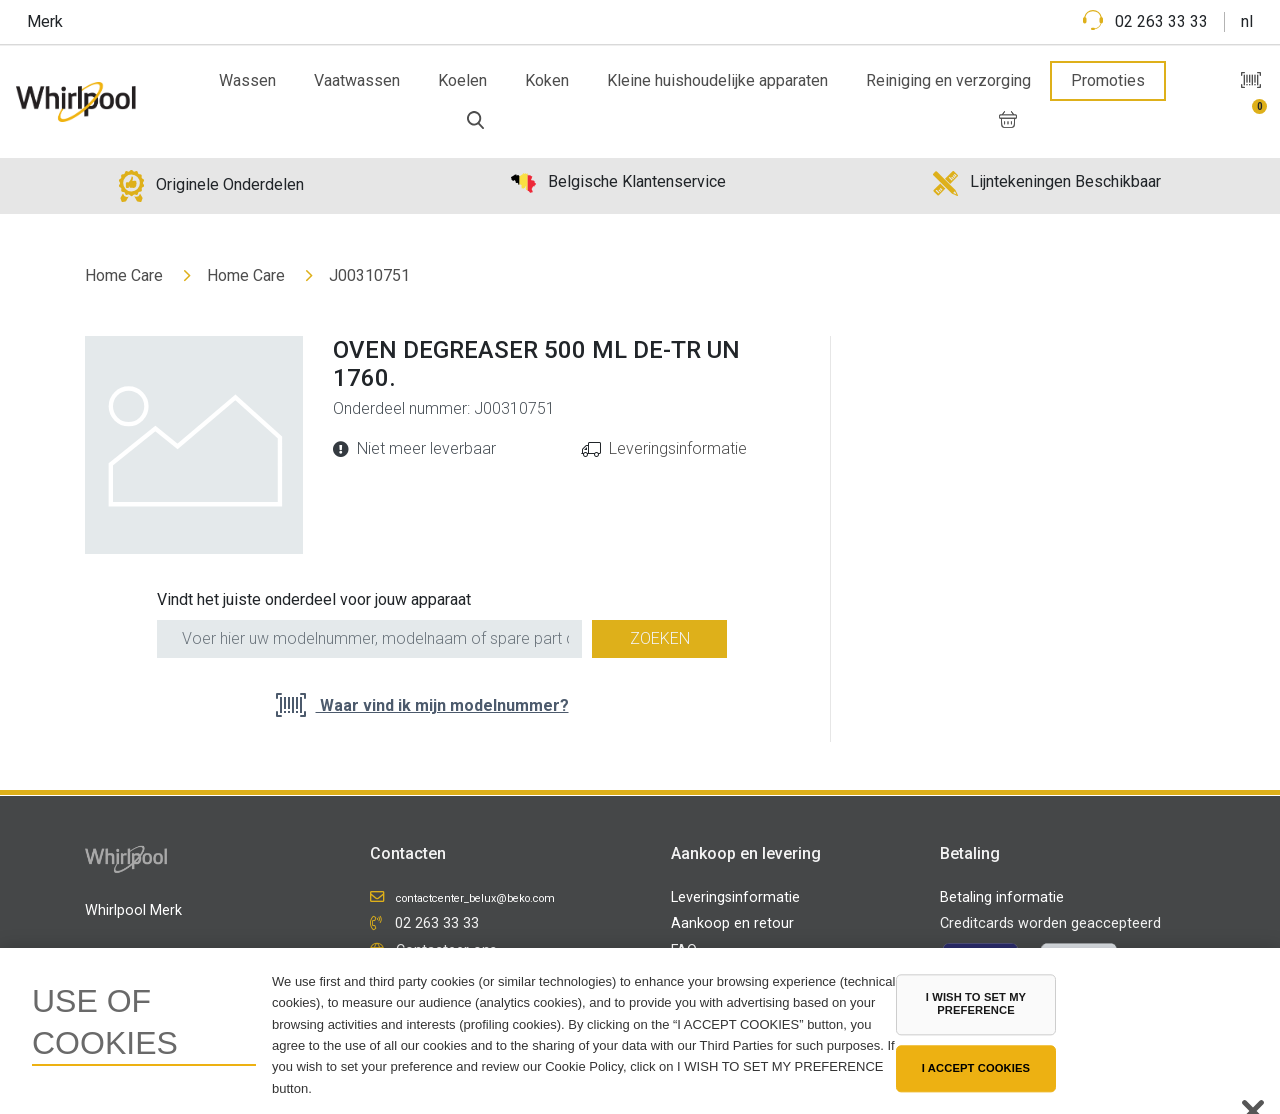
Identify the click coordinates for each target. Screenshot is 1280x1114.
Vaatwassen (357, 80)
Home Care (124, 275)
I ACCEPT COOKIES (976, 1068)
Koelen (462, 80)
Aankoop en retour (732, 923)
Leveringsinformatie (678, 448)
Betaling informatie (1002, 897)
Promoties (1108, 80)
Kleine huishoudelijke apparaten (717, 80)
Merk (45, 21)
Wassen (247, 80)
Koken (547, 80)
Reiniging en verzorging (948, 80)
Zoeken (660, 638)
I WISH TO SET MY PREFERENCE (976, 1003)
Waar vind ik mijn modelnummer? (442, 705)
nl (1247, 21)
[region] (640, 1031)
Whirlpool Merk (133, 910)
